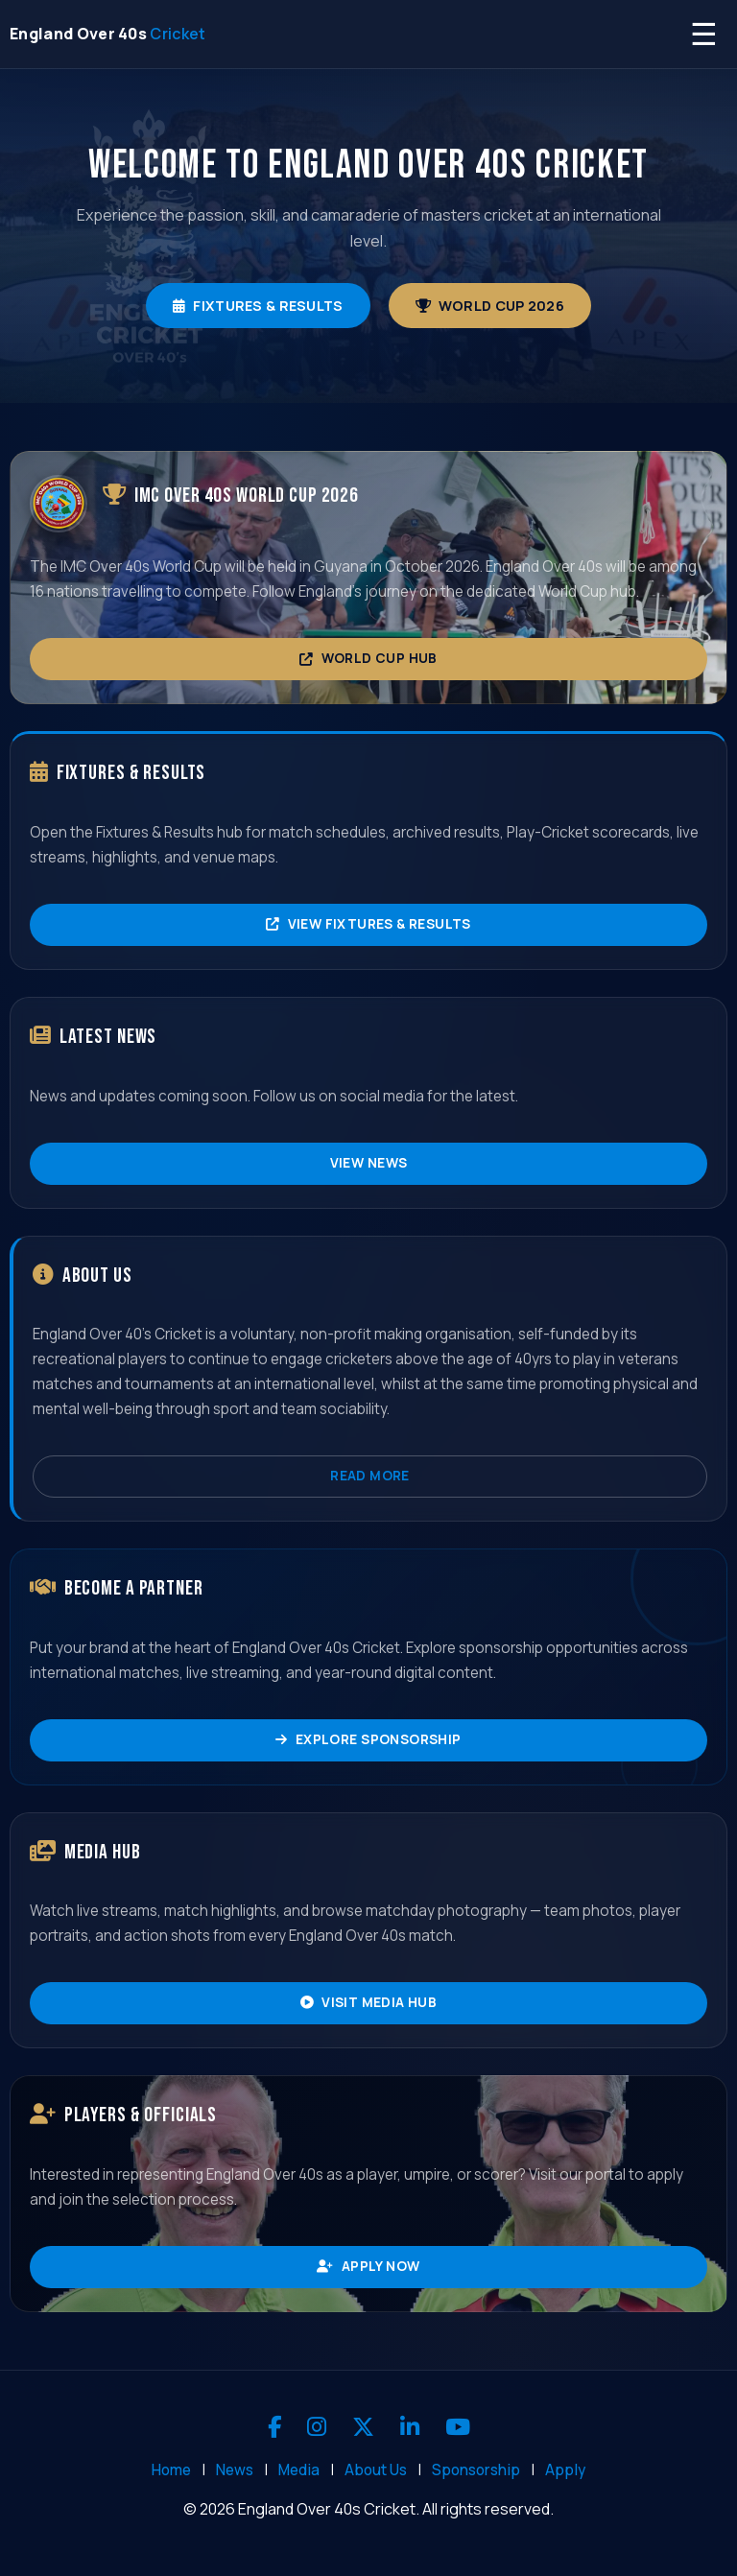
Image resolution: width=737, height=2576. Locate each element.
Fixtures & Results (258, 305)
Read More (370, 1475)
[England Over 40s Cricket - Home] (108, 34)
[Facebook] (274, 2427)
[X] (363, 2427)
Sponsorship (476, 2470)
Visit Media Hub (369, 2002)
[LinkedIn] (409, 2427)
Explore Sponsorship (368, 1739)
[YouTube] (457, 2427)
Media (299, 2470)
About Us (376, 2470)
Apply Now (368, 2266)
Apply (565, 2470)
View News (369, 1162)
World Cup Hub (368, 658)
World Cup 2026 (490, 305)
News (234, 2470)
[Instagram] (316, 2427)
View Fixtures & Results (368, 924)
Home (171, 2470)
